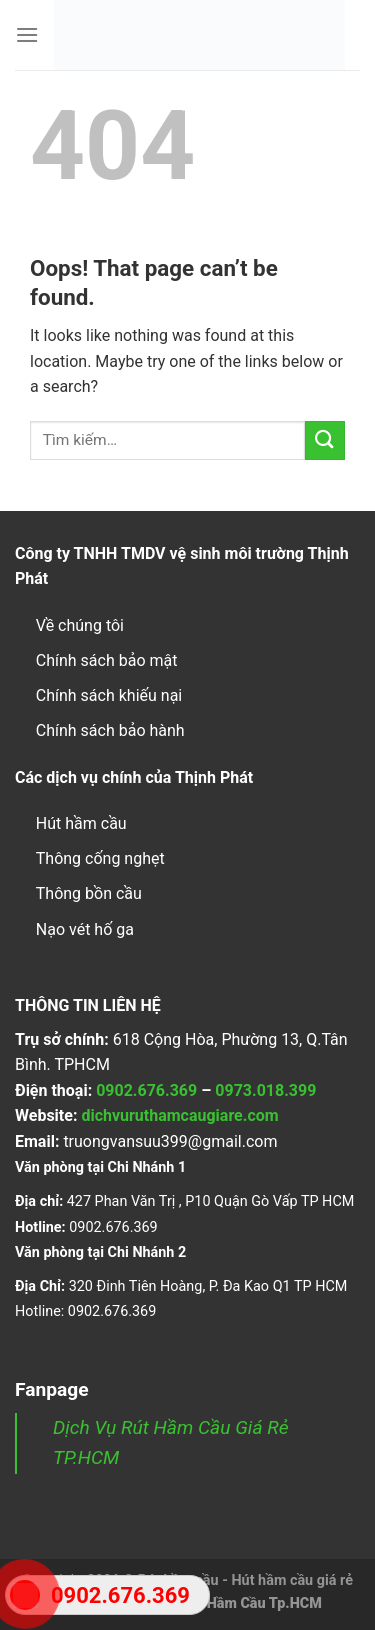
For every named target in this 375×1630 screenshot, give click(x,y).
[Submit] (325, 440)
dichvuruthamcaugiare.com (179, 1115)
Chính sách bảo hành (110, 730)
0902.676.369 (146, 1090)
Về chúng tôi (80, 625)
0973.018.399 (265, 1090)
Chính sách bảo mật (107, 660)
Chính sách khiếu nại (109, 695)
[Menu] (27, 34)
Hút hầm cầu (81, 823)
